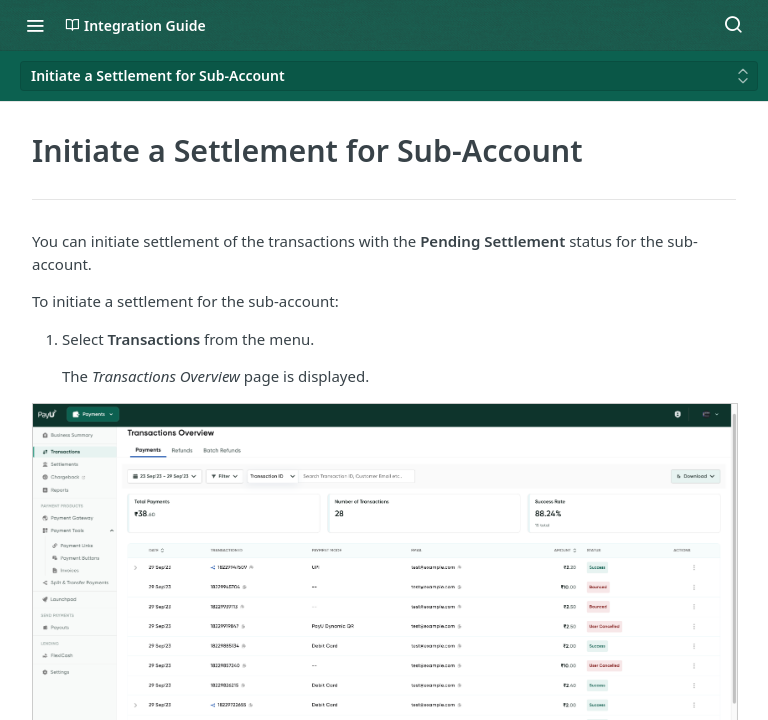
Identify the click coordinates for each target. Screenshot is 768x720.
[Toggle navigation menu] (35, 25)
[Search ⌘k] (733, 25)
